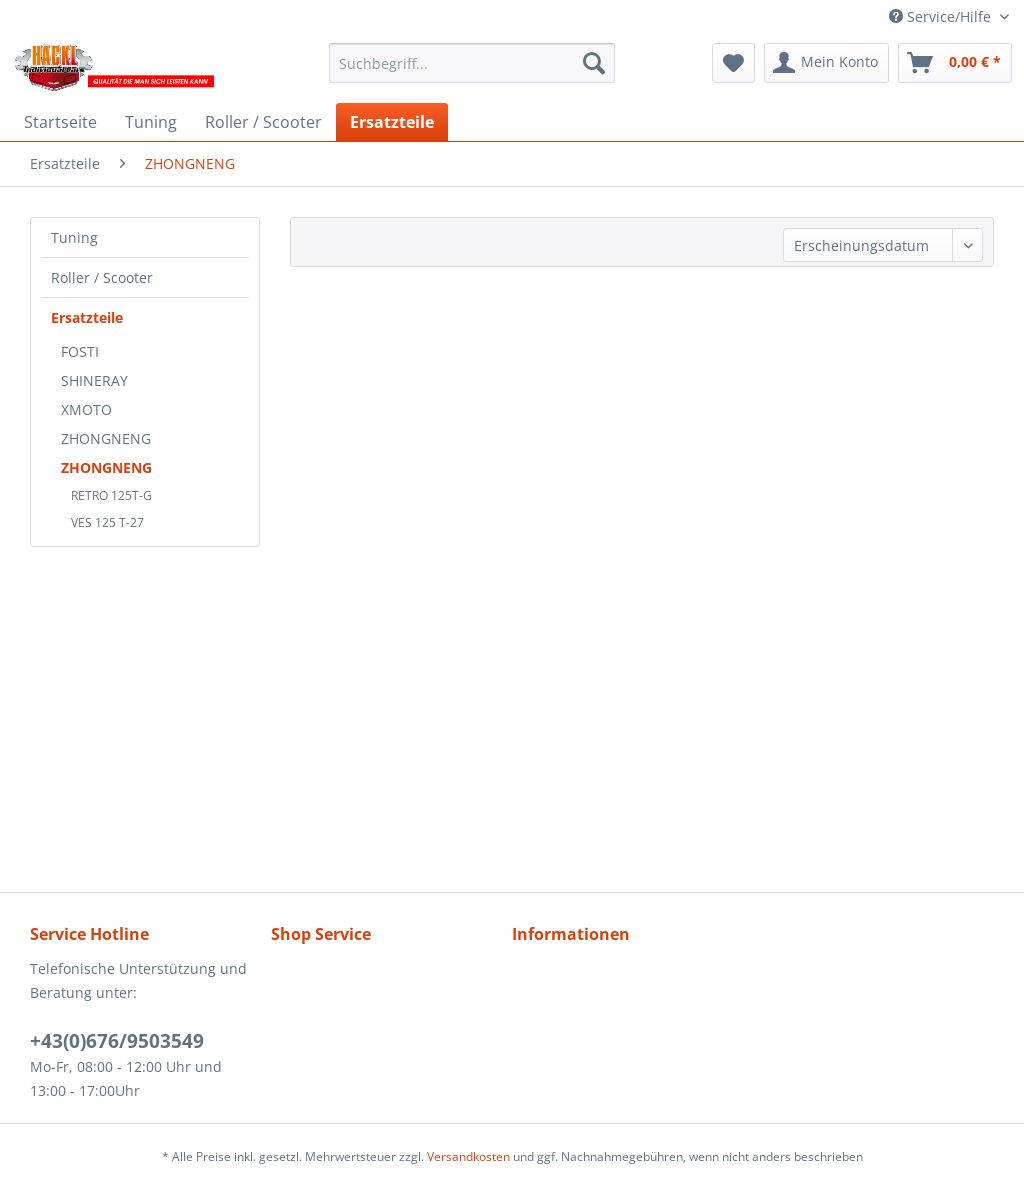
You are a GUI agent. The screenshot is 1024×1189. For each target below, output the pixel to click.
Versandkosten (468, 1156)
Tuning (74, 237)
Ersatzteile (87, 317)
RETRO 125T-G (111, 495)
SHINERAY (94, 380)
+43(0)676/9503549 (117, 1041)
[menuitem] (472, 63)
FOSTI (80, 351)
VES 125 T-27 (107, 522)
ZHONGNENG (106, 438)
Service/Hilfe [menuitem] (942, 16)
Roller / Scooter (102, 277)
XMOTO (86, 409)
